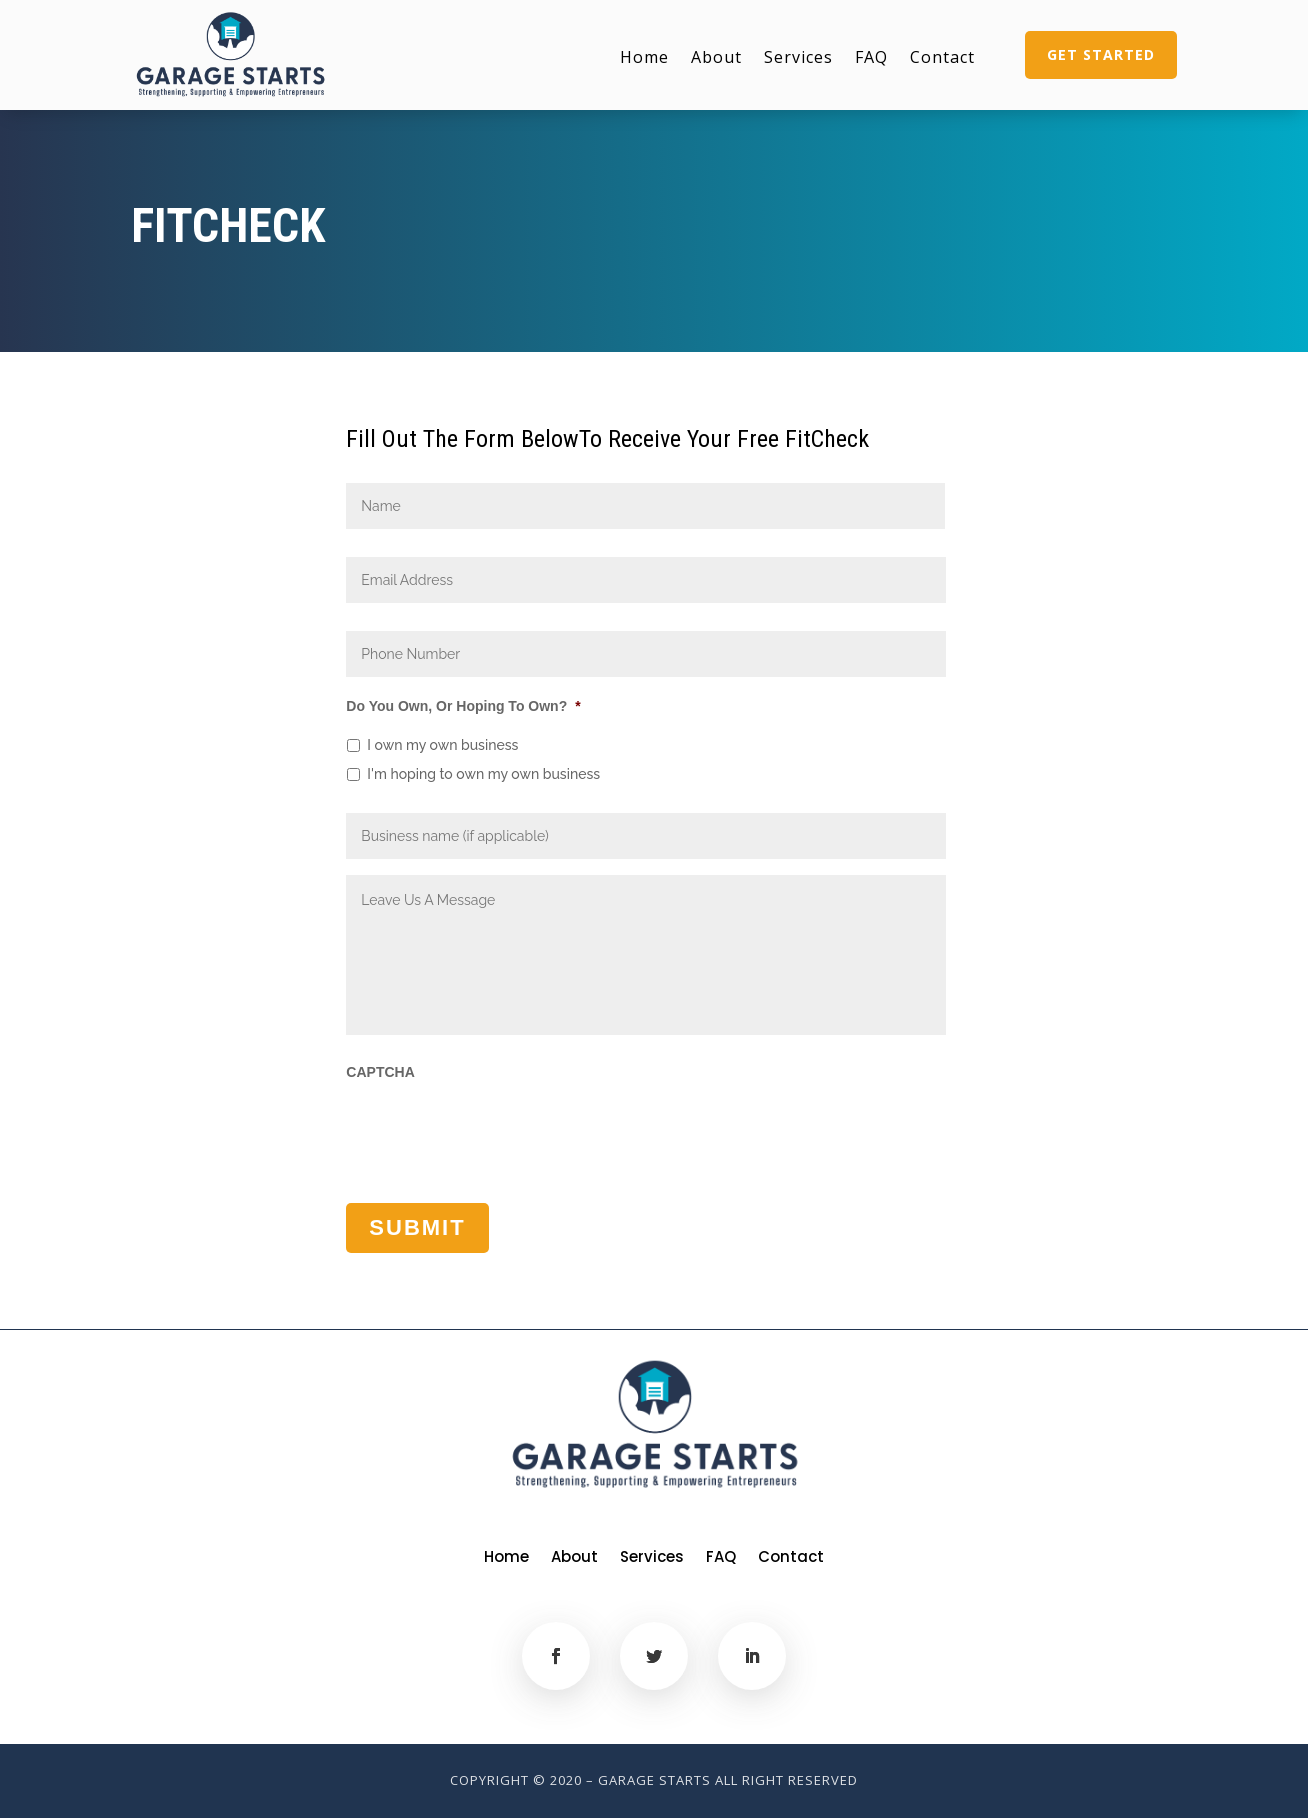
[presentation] (498, 1132)
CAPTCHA (380, 1072)
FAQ (871, 59)
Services (798, 59)
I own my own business (442, 745)
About (716, 59)
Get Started (1101, 54)
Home (644, 59)
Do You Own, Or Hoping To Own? (463, 706)
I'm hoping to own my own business (483, 774)
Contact (942, 59)
